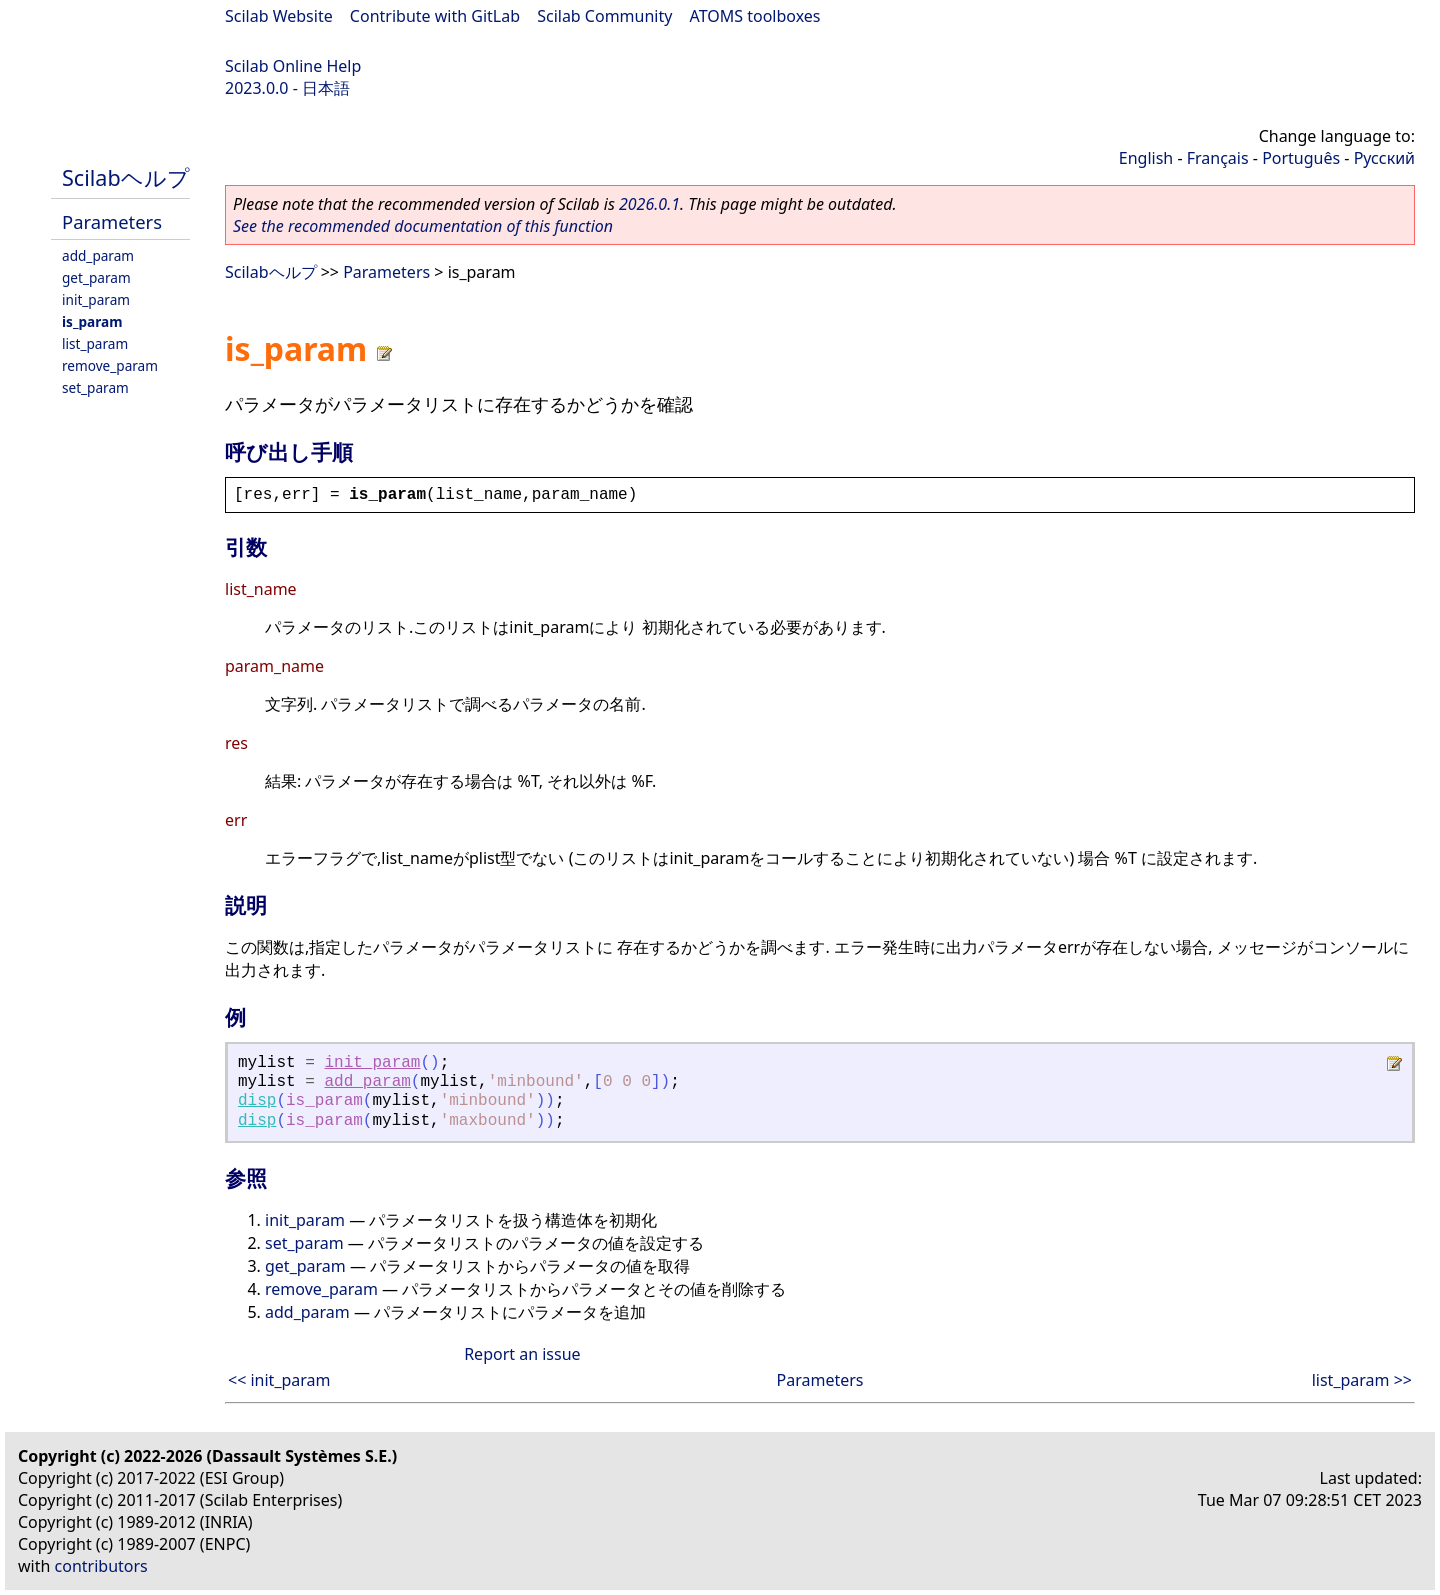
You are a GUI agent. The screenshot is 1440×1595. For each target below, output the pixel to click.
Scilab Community (604, 16)
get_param (96, 277)
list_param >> (1362, 1380)
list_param (95, 343)
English (1146, 158)
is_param (92, 321)
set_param (95, 387)
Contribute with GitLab (435, 16)
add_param (98, 255)
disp (257, 1101)
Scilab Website (279, 16)
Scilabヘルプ (126, 177)
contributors (101, 1566)
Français (1218, 158)
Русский (1384, 158)
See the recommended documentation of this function (423, 226)
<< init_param (279, 1380)
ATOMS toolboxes (755, 16)
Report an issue (522, 1354)
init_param (96, 299)
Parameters (112, 221)
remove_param (110, 365)
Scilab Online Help (293, 66)
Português (1301, 158)
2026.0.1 (649, 204)
